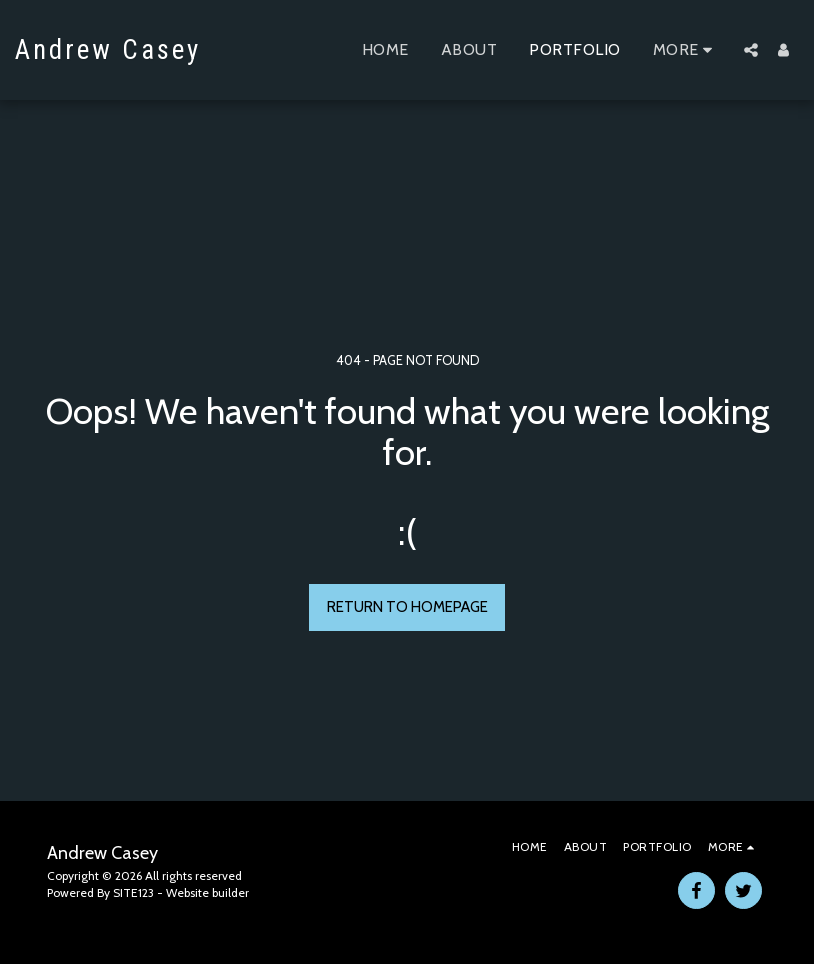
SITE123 (133, 892)
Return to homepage (407, 607)
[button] (751, 50)
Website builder (207, 892)
